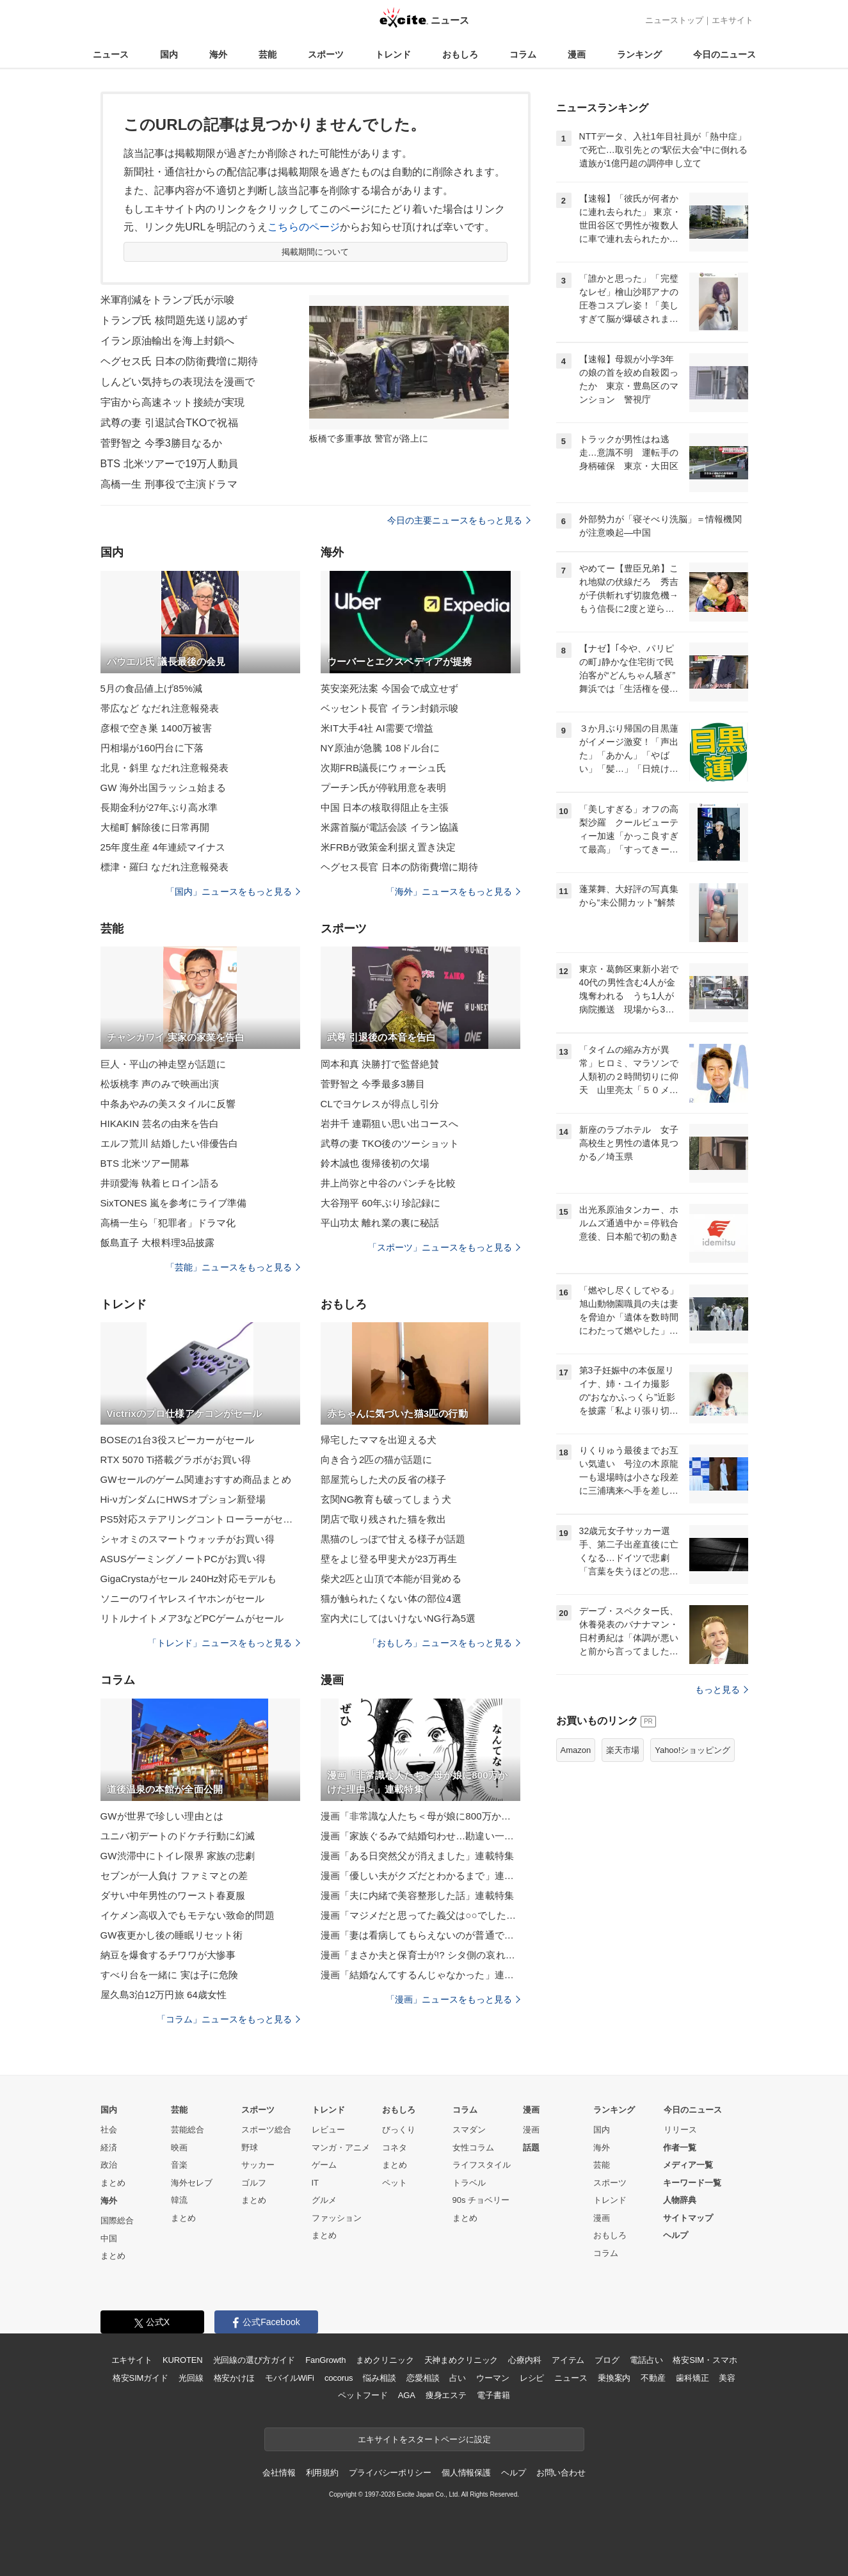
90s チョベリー (481, 2200)
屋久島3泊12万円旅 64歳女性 (163, 1994)
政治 (108, 2165)
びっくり (398, 2129)
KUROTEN (183, 2360)
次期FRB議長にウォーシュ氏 (384, 767)
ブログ (607, 2360)
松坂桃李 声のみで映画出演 (160, 1083)
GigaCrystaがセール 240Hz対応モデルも (188, 1578)
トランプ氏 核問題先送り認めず (174, 320)
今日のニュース (724, 54)
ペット (394, 2183)
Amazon (576, 1750)
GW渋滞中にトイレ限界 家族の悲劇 (177, 1855)
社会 (108, 2129)
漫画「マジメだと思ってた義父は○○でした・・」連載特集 (420, 1915)
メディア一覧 (688, 2165)
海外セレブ (191, 2183)
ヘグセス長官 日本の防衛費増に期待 (399, 866)
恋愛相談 (422, 2378)
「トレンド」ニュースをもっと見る (224, 1643)
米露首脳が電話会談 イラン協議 (390, 827)
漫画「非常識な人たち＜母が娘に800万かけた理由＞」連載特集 (420, 1816)
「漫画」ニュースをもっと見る (453, 1999)
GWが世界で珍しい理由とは (161, 1816)
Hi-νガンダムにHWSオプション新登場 (183, 1499)
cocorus (338, 2378)
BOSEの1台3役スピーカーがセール (177, 1439)
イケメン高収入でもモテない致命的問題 (187, 1915)
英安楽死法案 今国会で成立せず (390, 688)
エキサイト (732, 20)
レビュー (328, 2129)
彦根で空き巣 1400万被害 (156, 728)
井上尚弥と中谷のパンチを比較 (388, 1183)
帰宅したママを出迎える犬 (378, 1439)
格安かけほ (234, 2378)
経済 (108, 2147)
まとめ (112, 2183)
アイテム (568, 2360)
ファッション (337, 2218)
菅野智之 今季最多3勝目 (373, 1083)
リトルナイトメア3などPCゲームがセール (192, 1618)
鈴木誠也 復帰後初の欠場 (375, 1163)
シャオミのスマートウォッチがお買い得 (187, 1538)
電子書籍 (493, 2395)
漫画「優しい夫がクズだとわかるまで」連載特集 (420, 1875)
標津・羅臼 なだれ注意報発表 (164, 866)
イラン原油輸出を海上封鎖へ (167, 340)
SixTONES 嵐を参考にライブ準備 (173, 1202)
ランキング (639, 54)
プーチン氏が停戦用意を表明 (384, 787)
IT (315, 2183)
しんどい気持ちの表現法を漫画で (177, 381)
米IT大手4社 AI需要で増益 (377, 728)
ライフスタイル (481, 2165)
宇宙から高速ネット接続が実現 (172, 402)
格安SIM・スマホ (705, 2360)
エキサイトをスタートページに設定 (424, 2439)
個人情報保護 (466, 2472)
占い (457, 2378)
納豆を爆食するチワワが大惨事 (168, 1954)
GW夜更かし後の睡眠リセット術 (171, 1935)
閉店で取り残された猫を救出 (384, 1519)
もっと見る (721, 1689)
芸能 (267, 54)
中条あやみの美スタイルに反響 (168, 1103)
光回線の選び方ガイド (254, 2360)
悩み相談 (379, 2378)
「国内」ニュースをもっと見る (233, 891)
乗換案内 (614, 2378)
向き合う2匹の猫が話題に (377, 1459)
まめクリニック (384, 2360)
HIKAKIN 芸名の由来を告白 (160, 1123)
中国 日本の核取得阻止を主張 (385, 807)
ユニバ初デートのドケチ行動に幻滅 (177, 1835)
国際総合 (117, 2220)
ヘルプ (675, 2235)
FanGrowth (325, 2360)
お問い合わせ (561, 2472)
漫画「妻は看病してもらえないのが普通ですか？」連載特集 (420, 1935)
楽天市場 (622, 1750)
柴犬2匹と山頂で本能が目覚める (391, 1578)
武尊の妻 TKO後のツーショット (390, 1143)
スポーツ (326, 54)
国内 (169, 54)
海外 (218, 54)
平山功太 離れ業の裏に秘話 (380, 1222)
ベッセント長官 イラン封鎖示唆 (390, 708)
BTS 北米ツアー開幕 (145, 1163)
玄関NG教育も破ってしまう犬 (386, 1499)
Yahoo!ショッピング (692, 1750)
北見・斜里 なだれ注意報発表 (164, 767)
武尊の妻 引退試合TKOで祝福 (169, 422)
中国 (108, 2238)
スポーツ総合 (266, 2129)
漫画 (577, 54)
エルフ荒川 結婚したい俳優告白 (169, 1143)
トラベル (469, 2183)
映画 (179, 2147)
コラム (522, 54)
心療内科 (524, 2360)
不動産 (653, 2378)
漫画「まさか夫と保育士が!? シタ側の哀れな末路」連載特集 (420, 1954)
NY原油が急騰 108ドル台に (380, 747)
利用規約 (322, 2472)
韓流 (179, 2200)
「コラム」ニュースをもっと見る (228, 2019)
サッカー (258, 2165)
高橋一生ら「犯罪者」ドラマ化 (168, 1222)
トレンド (393, 54)
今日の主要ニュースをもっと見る (459, 520)
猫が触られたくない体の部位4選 (391, 1598)
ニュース (111, 54)
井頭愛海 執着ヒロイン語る (160, 1183)
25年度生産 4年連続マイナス (163, 847)
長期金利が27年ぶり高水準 (159, 807)
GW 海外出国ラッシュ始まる (163, 787)
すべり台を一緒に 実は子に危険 (169, 1974)
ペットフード (362, 2395)
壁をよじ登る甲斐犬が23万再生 (389, 1558)
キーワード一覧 (692, 2183)
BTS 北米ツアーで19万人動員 (169, 463)
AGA (406, 2395)
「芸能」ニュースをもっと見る (233, 1267)
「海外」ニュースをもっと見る (453, 891)
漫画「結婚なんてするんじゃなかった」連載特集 (420, 1974)
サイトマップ (688, 2218)
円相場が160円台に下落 (152, 747)
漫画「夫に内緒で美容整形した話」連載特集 (417, 1895)
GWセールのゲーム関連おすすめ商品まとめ (195, 1479)
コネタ (394, 2147)
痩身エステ (446, 2395)
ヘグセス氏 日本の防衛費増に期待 (179, 361)
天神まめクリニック (461, 2360)
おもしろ (460, 54)
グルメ (324, 2200)
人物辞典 (679, 2200)
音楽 (179, 2165)
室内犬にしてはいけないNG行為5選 (398, 1618)
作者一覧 (679, 2147)
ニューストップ (674, 20)
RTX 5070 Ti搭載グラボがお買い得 (176, 1459)
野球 (249, 2147)
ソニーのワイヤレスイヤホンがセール (182, 1598)
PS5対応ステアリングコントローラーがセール (200, 1519)
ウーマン (492, 2378)
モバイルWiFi (289, 2378)
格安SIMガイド (140, 2378)
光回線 (191, 2378)
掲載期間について (315, 252)
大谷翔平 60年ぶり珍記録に (381, 1202)
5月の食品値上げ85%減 (151, 688)
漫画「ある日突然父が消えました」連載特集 (417, 1855)
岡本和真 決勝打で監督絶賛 (380, 1064)
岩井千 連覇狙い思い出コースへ (390, 1123)
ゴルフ (253, 2183)
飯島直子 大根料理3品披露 (157, 1242)
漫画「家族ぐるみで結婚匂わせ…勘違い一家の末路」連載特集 (420, 1835)
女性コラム (473, 2147)
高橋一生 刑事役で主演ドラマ (168, 484)
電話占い (646, 2360)
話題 (531, 2147)
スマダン (469, 2129)
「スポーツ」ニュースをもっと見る (444, 1247)
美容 (727, 2378)
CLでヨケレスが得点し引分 (380, 1103)
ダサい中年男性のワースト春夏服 (173, 1895)
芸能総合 (187, 2129)
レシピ (532, 2378)
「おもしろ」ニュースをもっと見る (444, 1643)
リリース (680, 2129)
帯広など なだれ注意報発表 (160, 708)
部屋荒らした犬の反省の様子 (384, 1479)
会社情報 (278, 2472)
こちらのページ (304, 226)
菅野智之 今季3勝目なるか (161, 443)
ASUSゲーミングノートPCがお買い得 (183, 1558)
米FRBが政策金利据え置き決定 (388, 847)
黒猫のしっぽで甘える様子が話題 (393, 1538)
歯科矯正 (692, 2378)
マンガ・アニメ (341, 2147)
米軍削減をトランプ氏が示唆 (167, 299)
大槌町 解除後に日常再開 (155, 827)
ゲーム (324, 2165)
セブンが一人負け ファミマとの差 (174, 1875)
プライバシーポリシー (390, 2472)
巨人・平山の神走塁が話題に (163, 1064)
